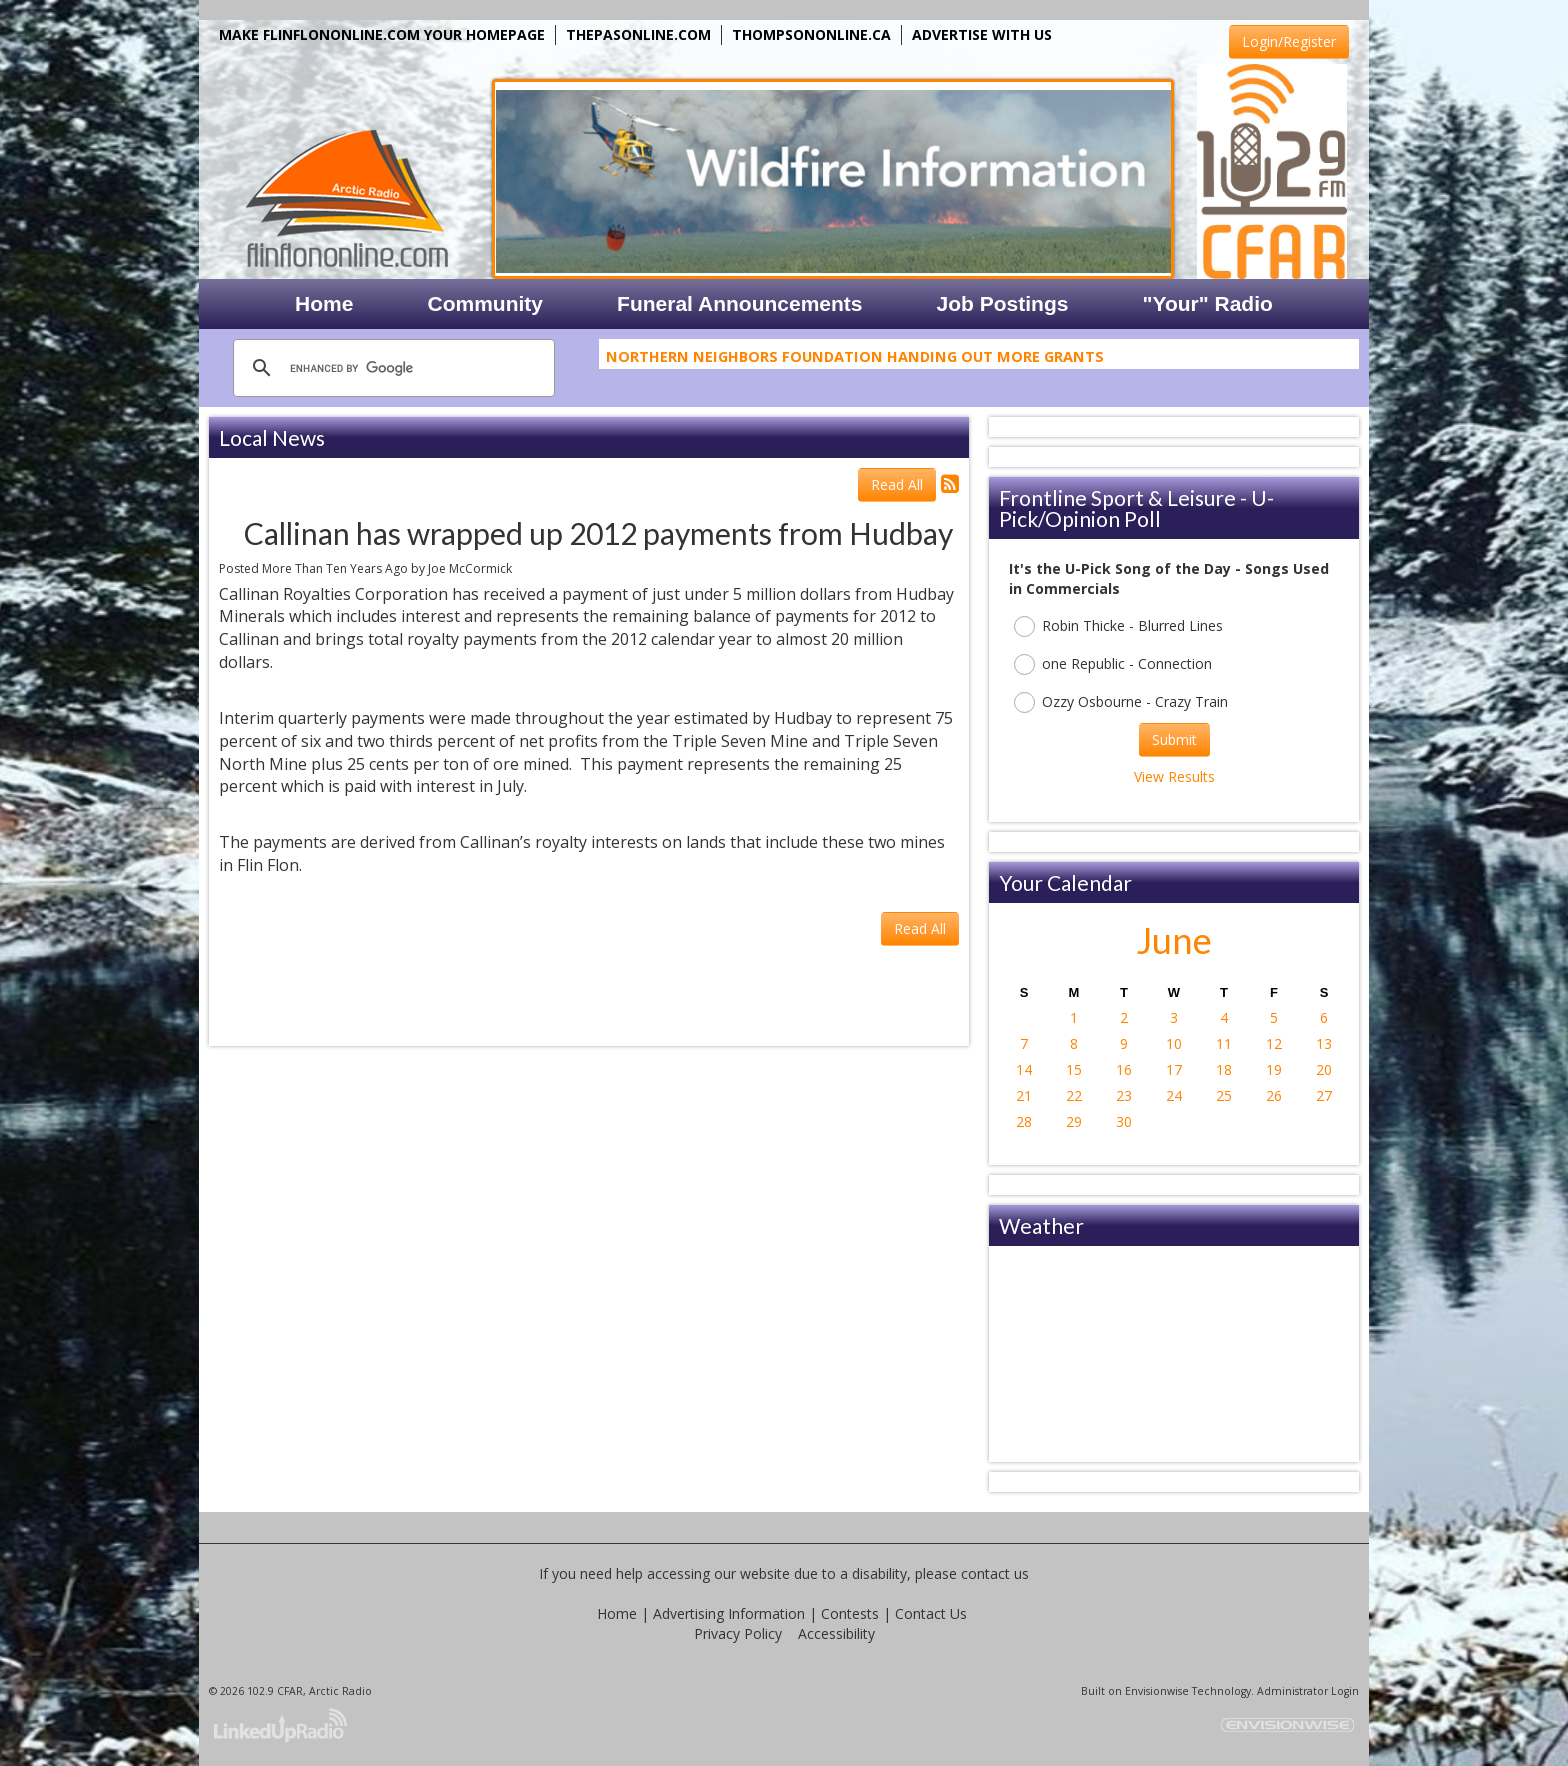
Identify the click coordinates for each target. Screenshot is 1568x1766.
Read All (897, 484)
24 (1174, 1095)
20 (1324, 1069)
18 (1224, 1069)
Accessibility (836, 1633)
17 (1174, 1069)
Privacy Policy (738, 1633)
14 (1024, 1069)
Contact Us (931, 1613)
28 (1024, 1121)
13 (1324, 1043)
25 (1224, 1095)
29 (1074, 1121)
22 (1074, 1095)
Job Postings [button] (1003, 303)
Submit (1174, 739)
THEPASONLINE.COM (638, 34)
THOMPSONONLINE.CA (811, 34)
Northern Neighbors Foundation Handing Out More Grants (855, 360)
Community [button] (486, 303)
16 (1124, 1069)
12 (1274, 1043)
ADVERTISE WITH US (982, 34)
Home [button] (324, 303)
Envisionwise (1157, 1691)
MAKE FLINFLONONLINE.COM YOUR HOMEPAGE (382, 34)
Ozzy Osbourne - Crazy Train (1121, 702)
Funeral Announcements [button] (739, 303)
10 (1174, 1043)
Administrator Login (1308, 1691)
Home (617, 1613)
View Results (1174, 776)
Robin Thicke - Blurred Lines (1118, 626)
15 (1074, 1069)
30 (1124, 1121)
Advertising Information (729, 1613)
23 (1124, 1095)
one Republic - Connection (1113, 664)
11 (1224, 1043)
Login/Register (1289, 41)
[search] (391, 368)
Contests (850, 1613)
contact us (995, 1573)
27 (1324, 1095)
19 (1274, 1069)
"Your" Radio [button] (1207, 303)
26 (1274, 1095)
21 (1024, 1095)
